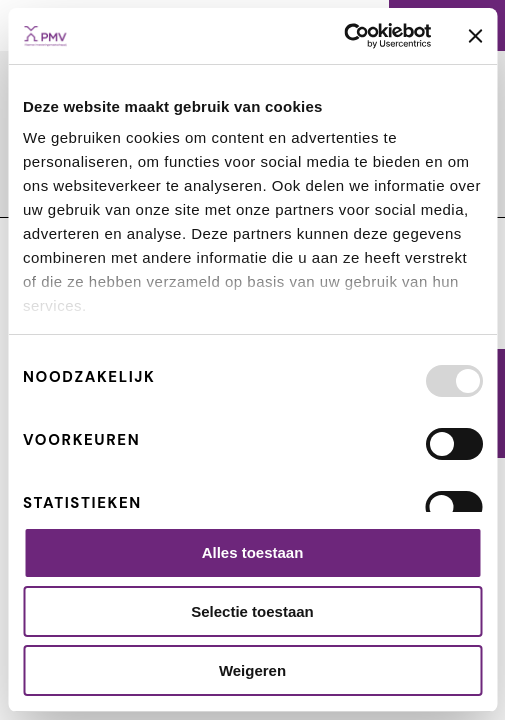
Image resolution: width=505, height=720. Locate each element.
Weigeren (252, 670)
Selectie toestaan (252, 611)
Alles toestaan (253, 552)
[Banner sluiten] (475, 36)
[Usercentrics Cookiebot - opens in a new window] (343, 36)
